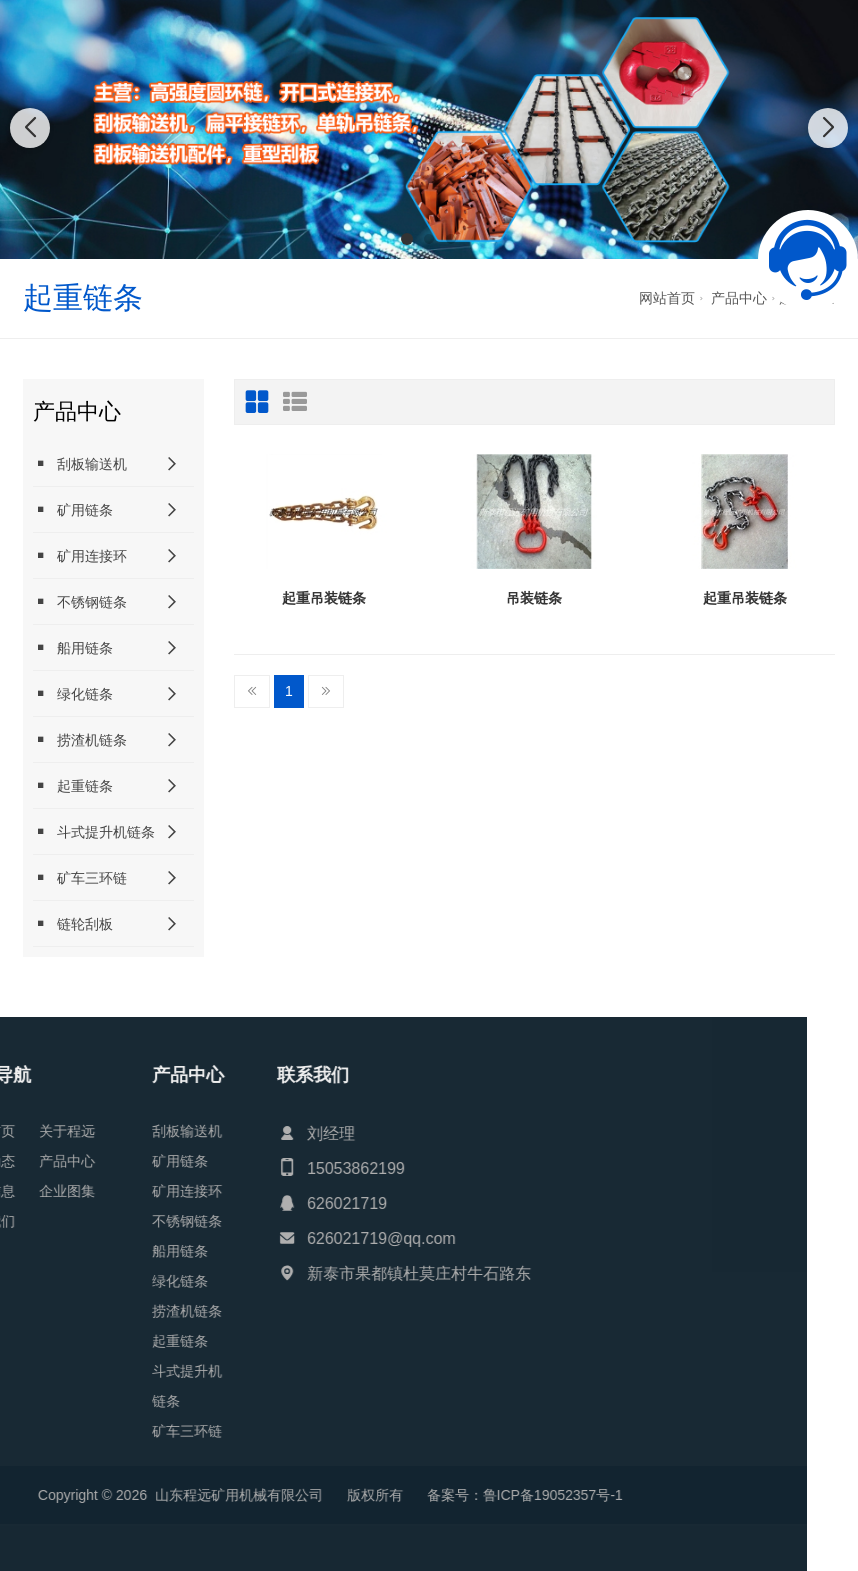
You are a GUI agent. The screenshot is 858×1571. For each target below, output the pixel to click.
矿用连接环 (80, 555)
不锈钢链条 (80, 601)
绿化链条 (73, 693)
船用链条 (73, 647)
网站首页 (667, 298)
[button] (407, 239)
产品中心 (739, 298)
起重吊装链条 (324, 598)
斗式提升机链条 (94, 831)
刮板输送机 (80, 463)
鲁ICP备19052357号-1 (213, 1495)
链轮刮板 (73, 923)
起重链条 (73, 785)
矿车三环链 (80, 877)
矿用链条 (73, 509)
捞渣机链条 (80, 739)
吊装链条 (534, 598)
